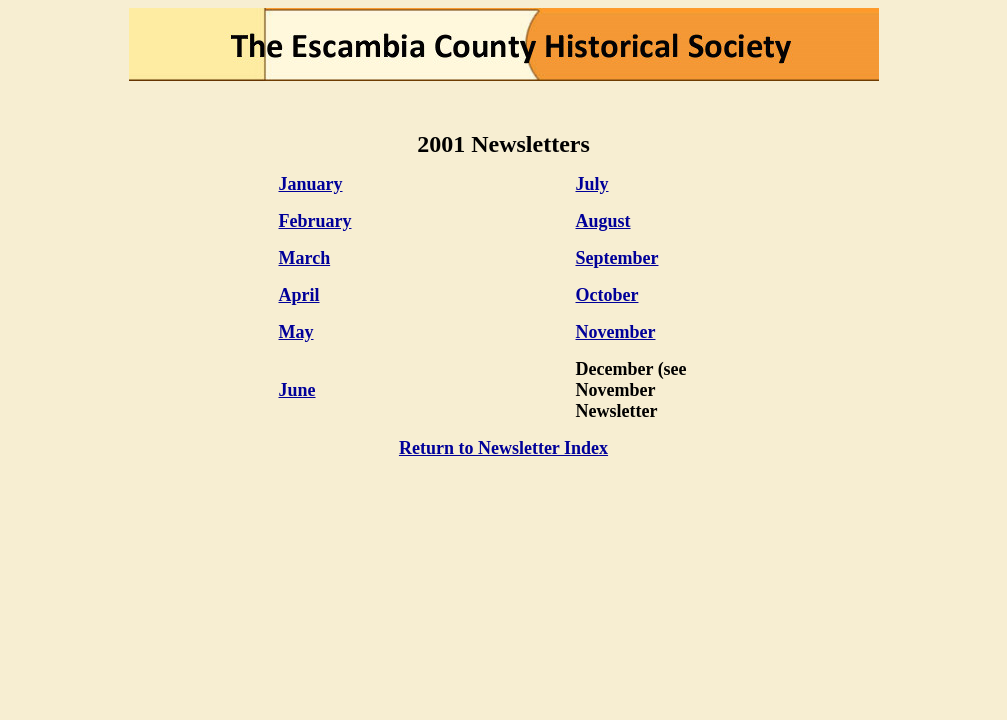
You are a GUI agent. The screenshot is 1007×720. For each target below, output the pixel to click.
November (616, 332)
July (592, 184)
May (296, 332)
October (607, 295)
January (311, 184)
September (617, 258)
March (305, 258)
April (299, 295)
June (297, 390)
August (603, 221)
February (315, 221)
